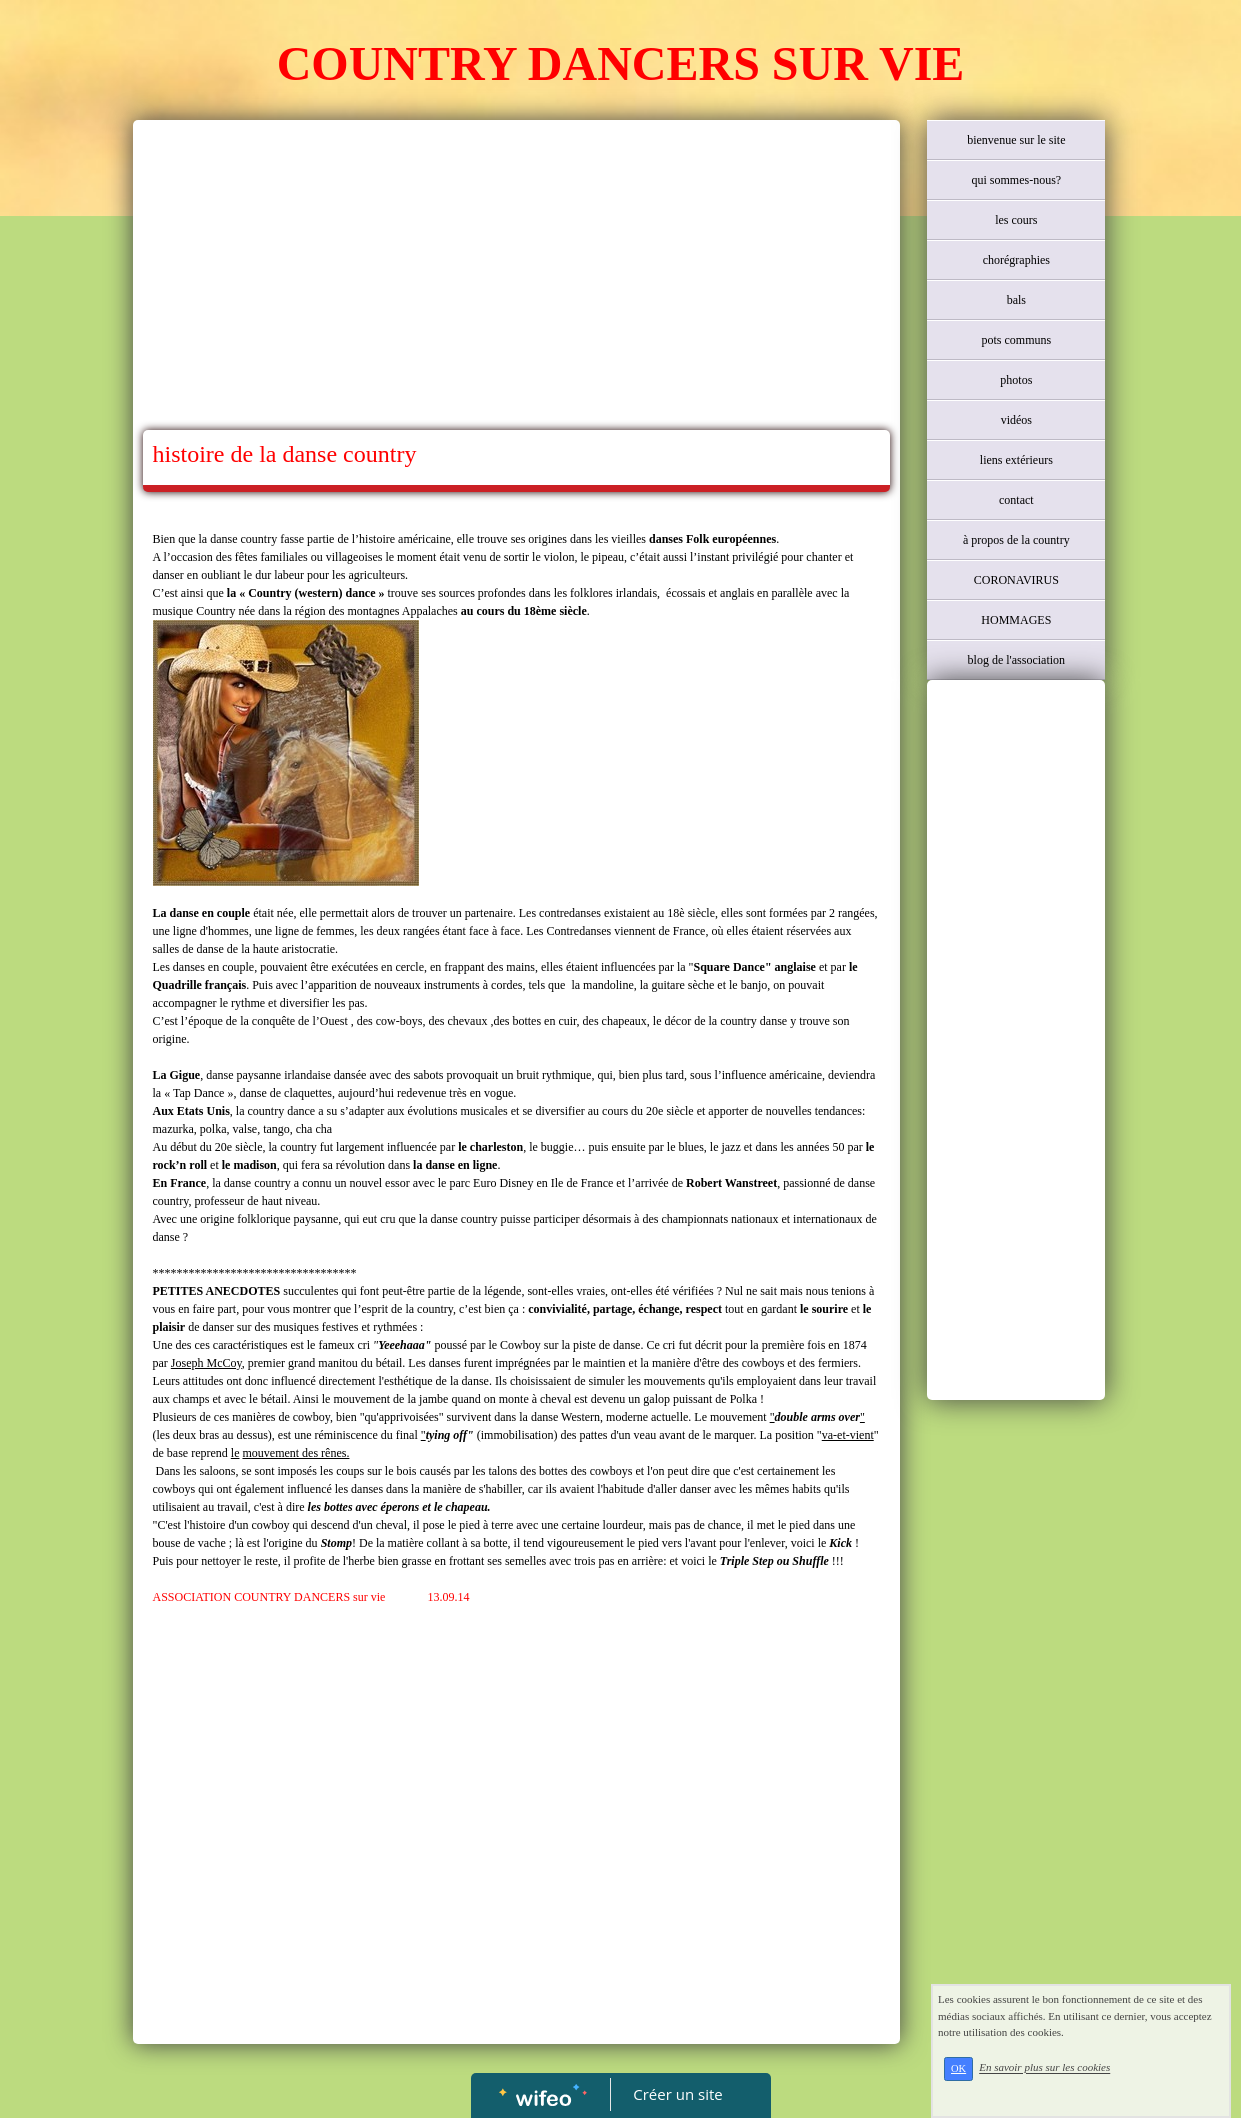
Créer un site (677, 2094)
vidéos (1016, 420)
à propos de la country (1016, 540)
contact (1016, 500)
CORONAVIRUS (1016, 580)
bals (1016, 300)
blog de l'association (1016, 660)
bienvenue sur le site (1016, 140)
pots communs (1016, 340)
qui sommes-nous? (1016, 180)
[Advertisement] (517, 280)
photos (1016, 380)
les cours (1016, 220)
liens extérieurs (1016, 460)
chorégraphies (1016, 260)
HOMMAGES (1016, 620)
